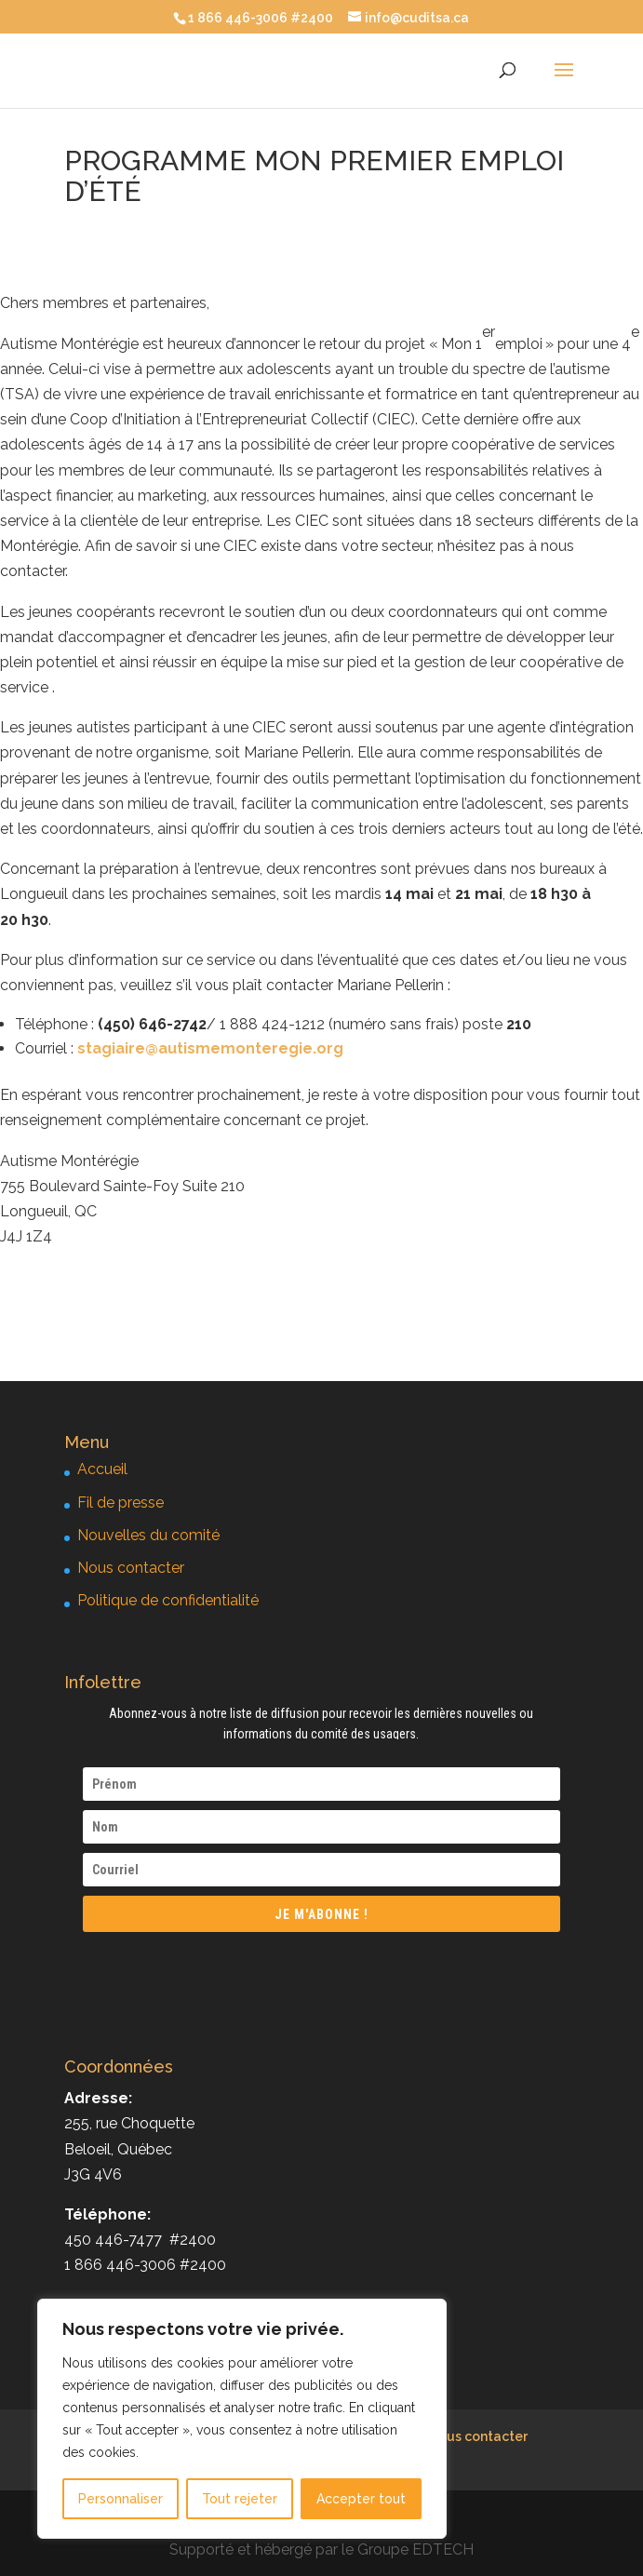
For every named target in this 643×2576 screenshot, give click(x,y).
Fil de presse (120, 1502)
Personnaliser (120, 2498)
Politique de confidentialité (168, 1600)
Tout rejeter (239, 2498)
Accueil (102, 1469)
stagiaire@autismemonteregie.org (210, 1048)
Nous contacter (130, 1567)
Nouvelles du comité (148, 1535)
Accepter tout (361, 2498)
